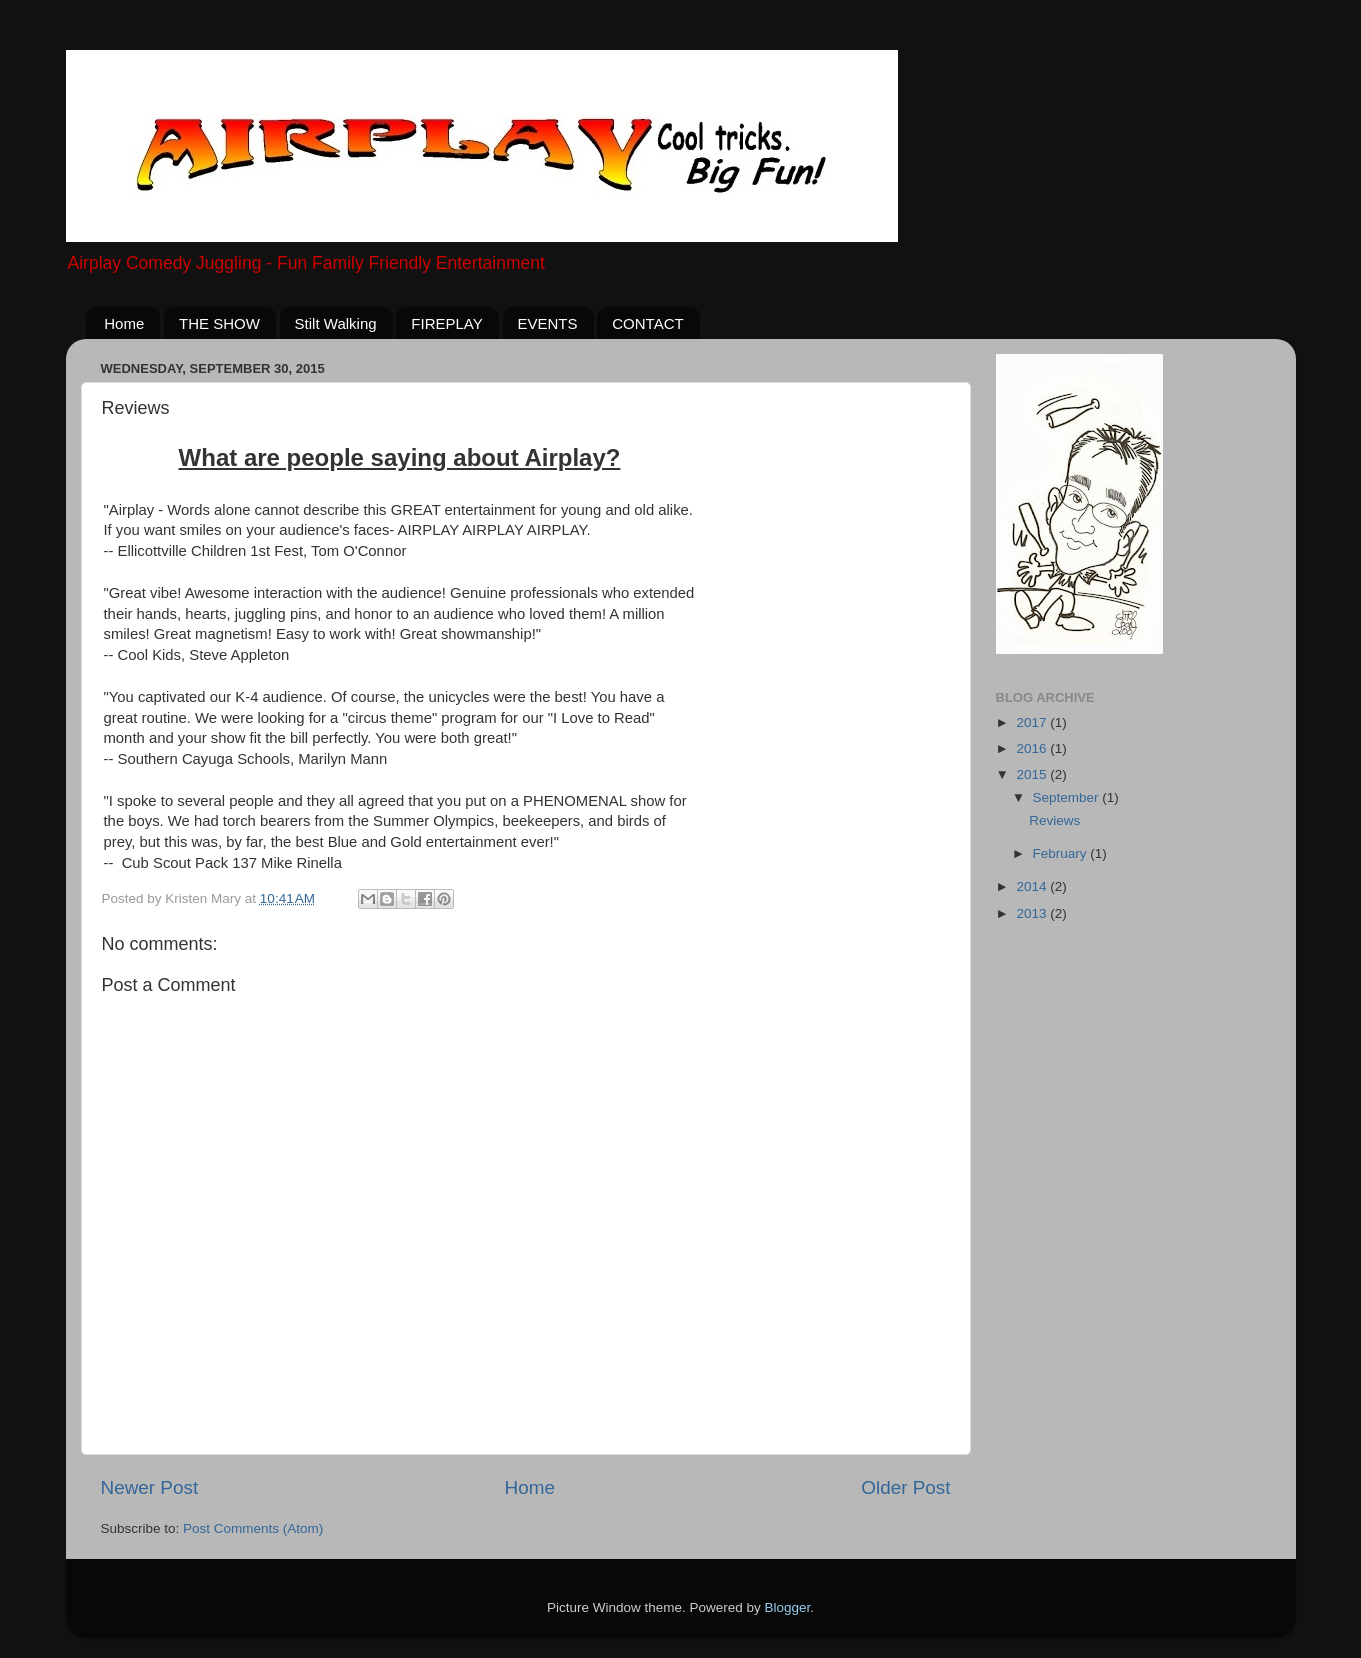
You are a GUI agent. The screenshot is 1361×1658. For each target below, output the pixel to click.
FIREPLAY (446, 323)
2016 (1033, 748)
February (1062, 853)
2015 (1033, 774)
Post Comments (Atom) (253, 1528)
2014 (1033, 886)
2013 (1033, 913)
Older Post (905, 1487)
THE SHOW (219, 323)
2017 (1033, 722)
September (1068, 797)
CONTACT (647, 323)
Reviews (1054, 820)
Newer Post (150, 1487)
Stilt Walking (336, 323)
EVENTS (548, 323)
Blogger (788, 1607)
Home (124, 323)
